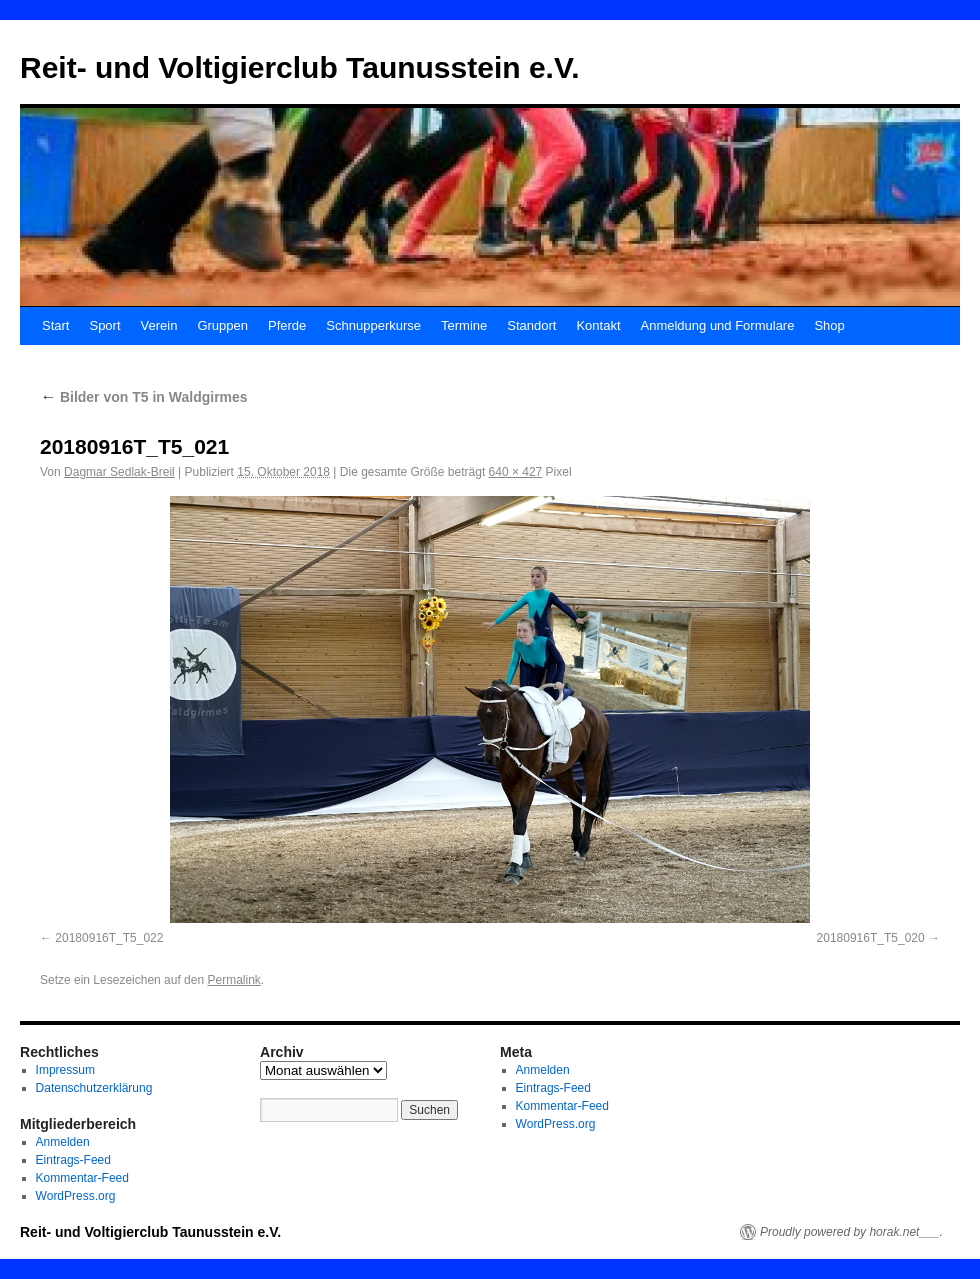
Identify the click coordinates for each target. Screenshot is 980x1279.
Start (55, 325)
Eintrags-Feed (73, 1160)
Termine (464, 325)
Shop (829, 325)
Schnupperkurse (373, 325)
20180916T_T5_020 (871, 938)
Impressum (65, 1070)
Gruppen (222, 325)
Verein (159, 325)
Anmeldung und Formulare (718, 325)
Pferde (287, 325)
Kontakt (598, 325)
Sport (104, 325)
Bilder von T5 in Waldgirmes (144, 397)
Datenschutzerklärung (94, 1088)
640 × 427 (516, 472)
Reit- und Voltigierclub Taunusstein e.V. (300, 67)
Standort (531, 325)
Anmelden (63, 1142)
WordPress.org (76, 1196)
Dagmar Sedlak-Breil (119, 472)
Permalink (233, 980)
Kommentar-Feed (82, 1178)
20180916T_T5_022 (109, 938)
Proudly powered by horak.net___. (851, 1232)
